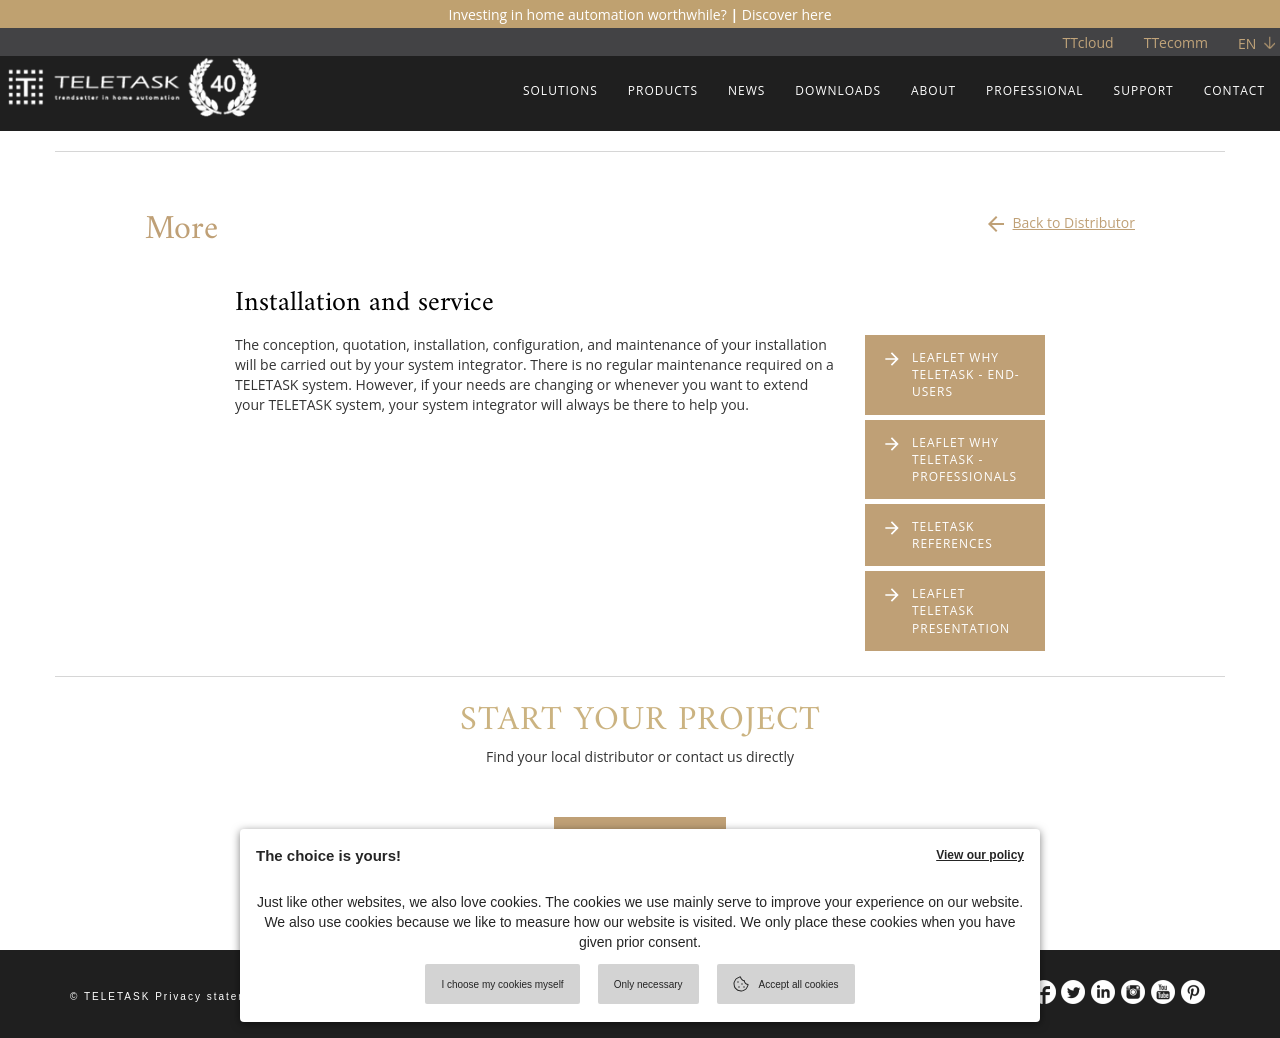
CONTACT (1234, 90)
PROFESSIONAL (1035, 90)
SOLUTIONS (560, 90)
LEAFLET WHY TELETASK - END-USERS (966, 374)
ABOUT (933, 90)
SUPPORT (1144, 90)
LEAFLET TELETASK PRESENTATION (961, 610)
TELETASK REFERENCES (952, 535)
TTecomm (1176, 42)
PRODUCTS (663, 90)
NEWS (746, 90)
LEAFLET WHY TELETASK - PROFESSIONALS (964, 459)
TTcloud (1087, 42)
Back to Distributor (1059, 218)
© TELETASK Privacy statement (169, 996)
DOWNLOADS (838, 90)
